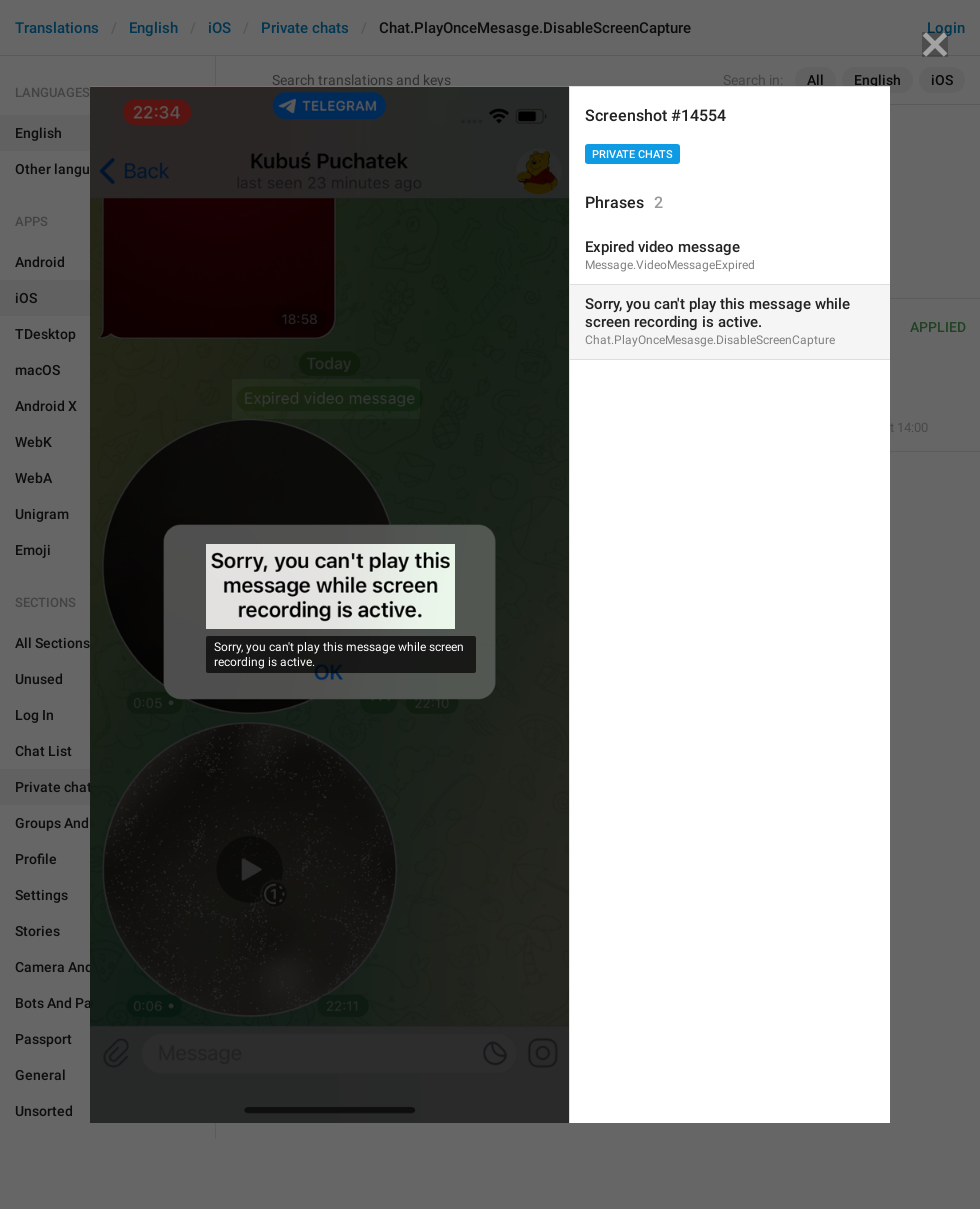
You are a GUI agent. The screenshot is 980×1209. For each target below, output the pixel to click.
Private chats (632, 154)
